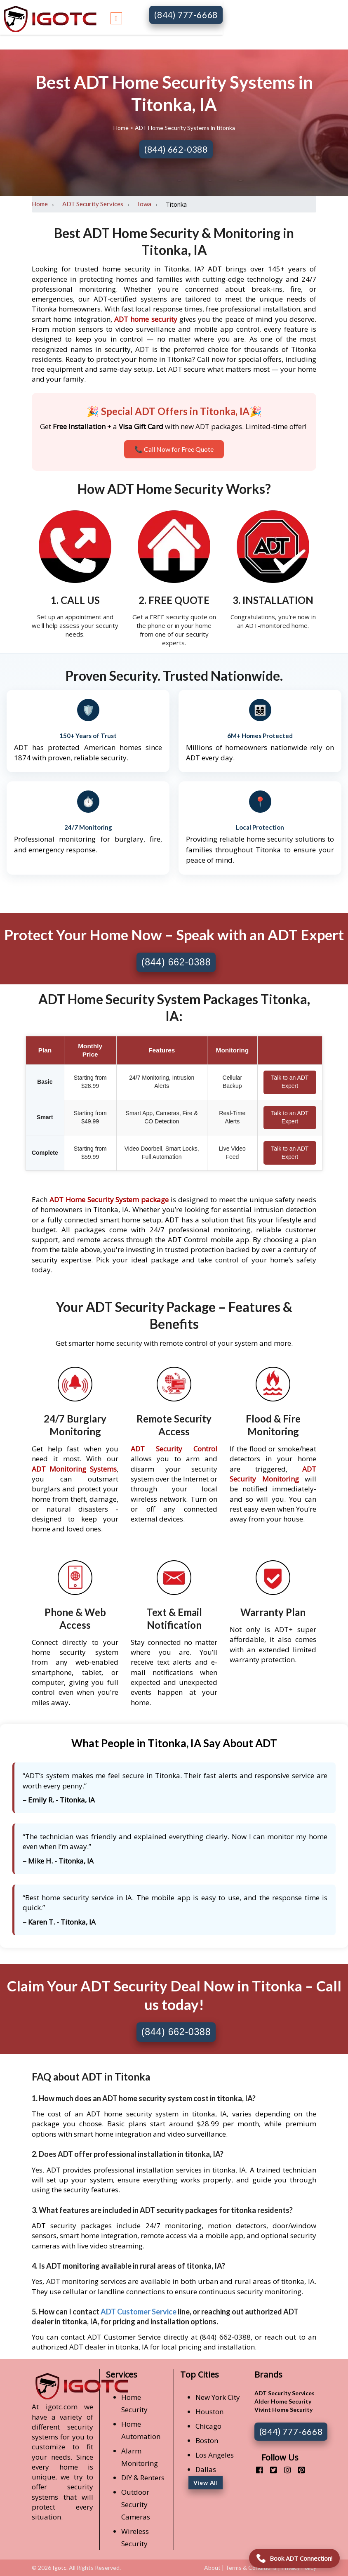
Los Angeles (214, 2455)
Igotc (59, 2567)
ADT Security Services (92, 204)
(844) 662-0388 (176, 149)
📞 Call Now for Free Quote (174, 449)
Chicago (208, 2426)
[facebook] (256, 2469)
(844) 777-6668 (186, 14)
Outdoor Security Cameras (135, 2504)
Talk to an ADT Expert (289, 1081)
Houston (209, 2411)
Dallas (205, 2469)
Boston (206, 2440)
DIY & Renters (143, 2477)
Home (121, 127)
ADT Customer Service (138, 2311)
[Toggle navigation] (116, 17)
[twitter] (270, 2469)
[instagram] (284, 2469)
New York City (217, 2397)
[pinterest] (298, 2469)
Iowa (144, 204)
